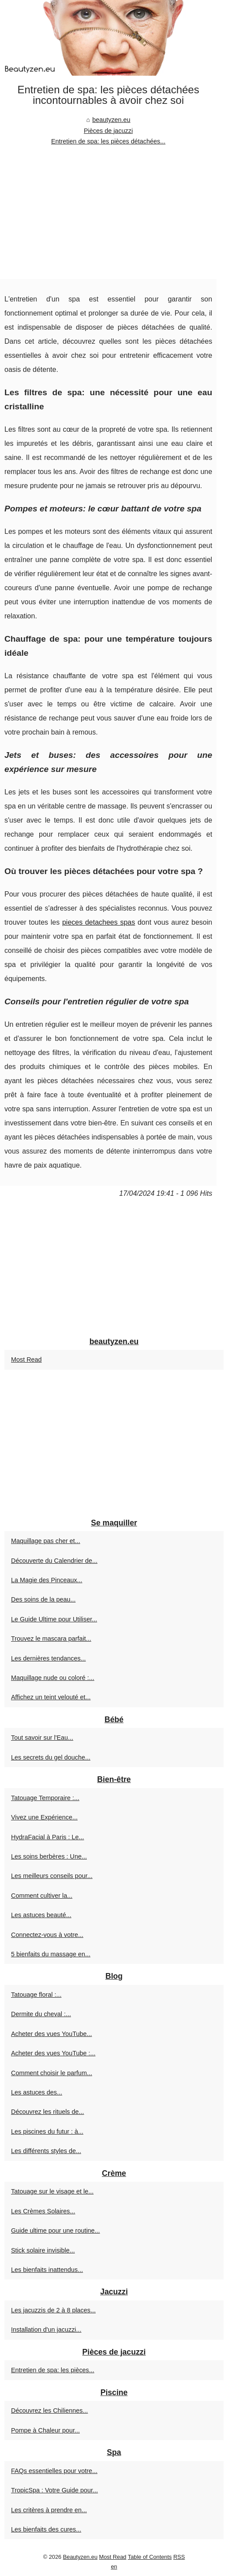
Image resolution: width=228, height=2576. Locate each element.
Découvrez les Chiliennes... (49, 2410)
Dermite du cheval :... (41, 2013)
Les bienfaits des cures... (46, 2529)
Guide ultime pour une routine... (55, 2230)
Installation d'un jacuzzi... (46, 2329)
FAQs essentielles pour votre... (54, 2470)
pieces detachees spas (98, 922)
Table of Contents (150, 2557)
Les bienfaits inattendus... (47, 2269)
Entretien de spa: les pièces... (52, 2370)
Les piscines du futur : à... (47, 2131)
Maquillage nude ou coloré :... (52, 1677)
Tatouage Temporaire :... (45, 1797)
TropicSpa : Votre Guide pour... (54, 2490)
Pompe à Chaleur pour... (45, 2430)
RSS (179, 2557)
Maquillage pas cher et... (45, 1540)
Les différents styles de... (46, 2150)
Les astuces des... (36, 2092)
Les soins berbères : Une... (49, 1856)
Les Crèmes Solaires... (43, 2211)
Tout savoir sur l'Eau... (42, 1737)
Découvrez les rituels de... (47, 2111)
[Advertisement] (108, 213)
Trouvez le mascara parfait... (51, 1638)
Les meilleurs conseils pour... (52, 1875)
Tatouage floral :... (36, 1994)
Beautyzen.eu (80, 2557)
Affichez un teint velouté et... (51, 1697)
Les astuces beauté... (41, 1914)
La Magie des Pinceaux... (46, 1580)
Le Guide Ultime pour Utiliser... (54, 1619)
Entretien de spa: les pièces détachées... (108, 141)
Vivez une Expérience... (44, 1817)
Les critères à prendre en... (49, 2510)
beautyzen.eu (111, 119)
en (114, 2566)
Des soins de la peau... (43, 1599)
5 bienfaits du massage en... (50, 1954)
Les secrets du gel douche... (50, 1757)
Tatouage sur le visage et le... (52, 2191)
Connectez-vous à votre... (47, 1934)
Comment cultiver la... (41, 1895)
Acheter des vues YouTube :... (53, 2053)
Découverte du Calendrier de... (54, 1560)
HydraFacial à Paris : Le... (47, 1837)
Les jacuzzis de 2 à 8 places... (53, 2310)
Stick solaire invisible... (43, 2250)
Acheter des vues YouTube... (51, 2033)
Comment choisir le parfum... (51, 2072)
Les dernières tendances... (48, 1658)
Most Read (26, 1359)
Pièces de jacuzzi (108, 130)
